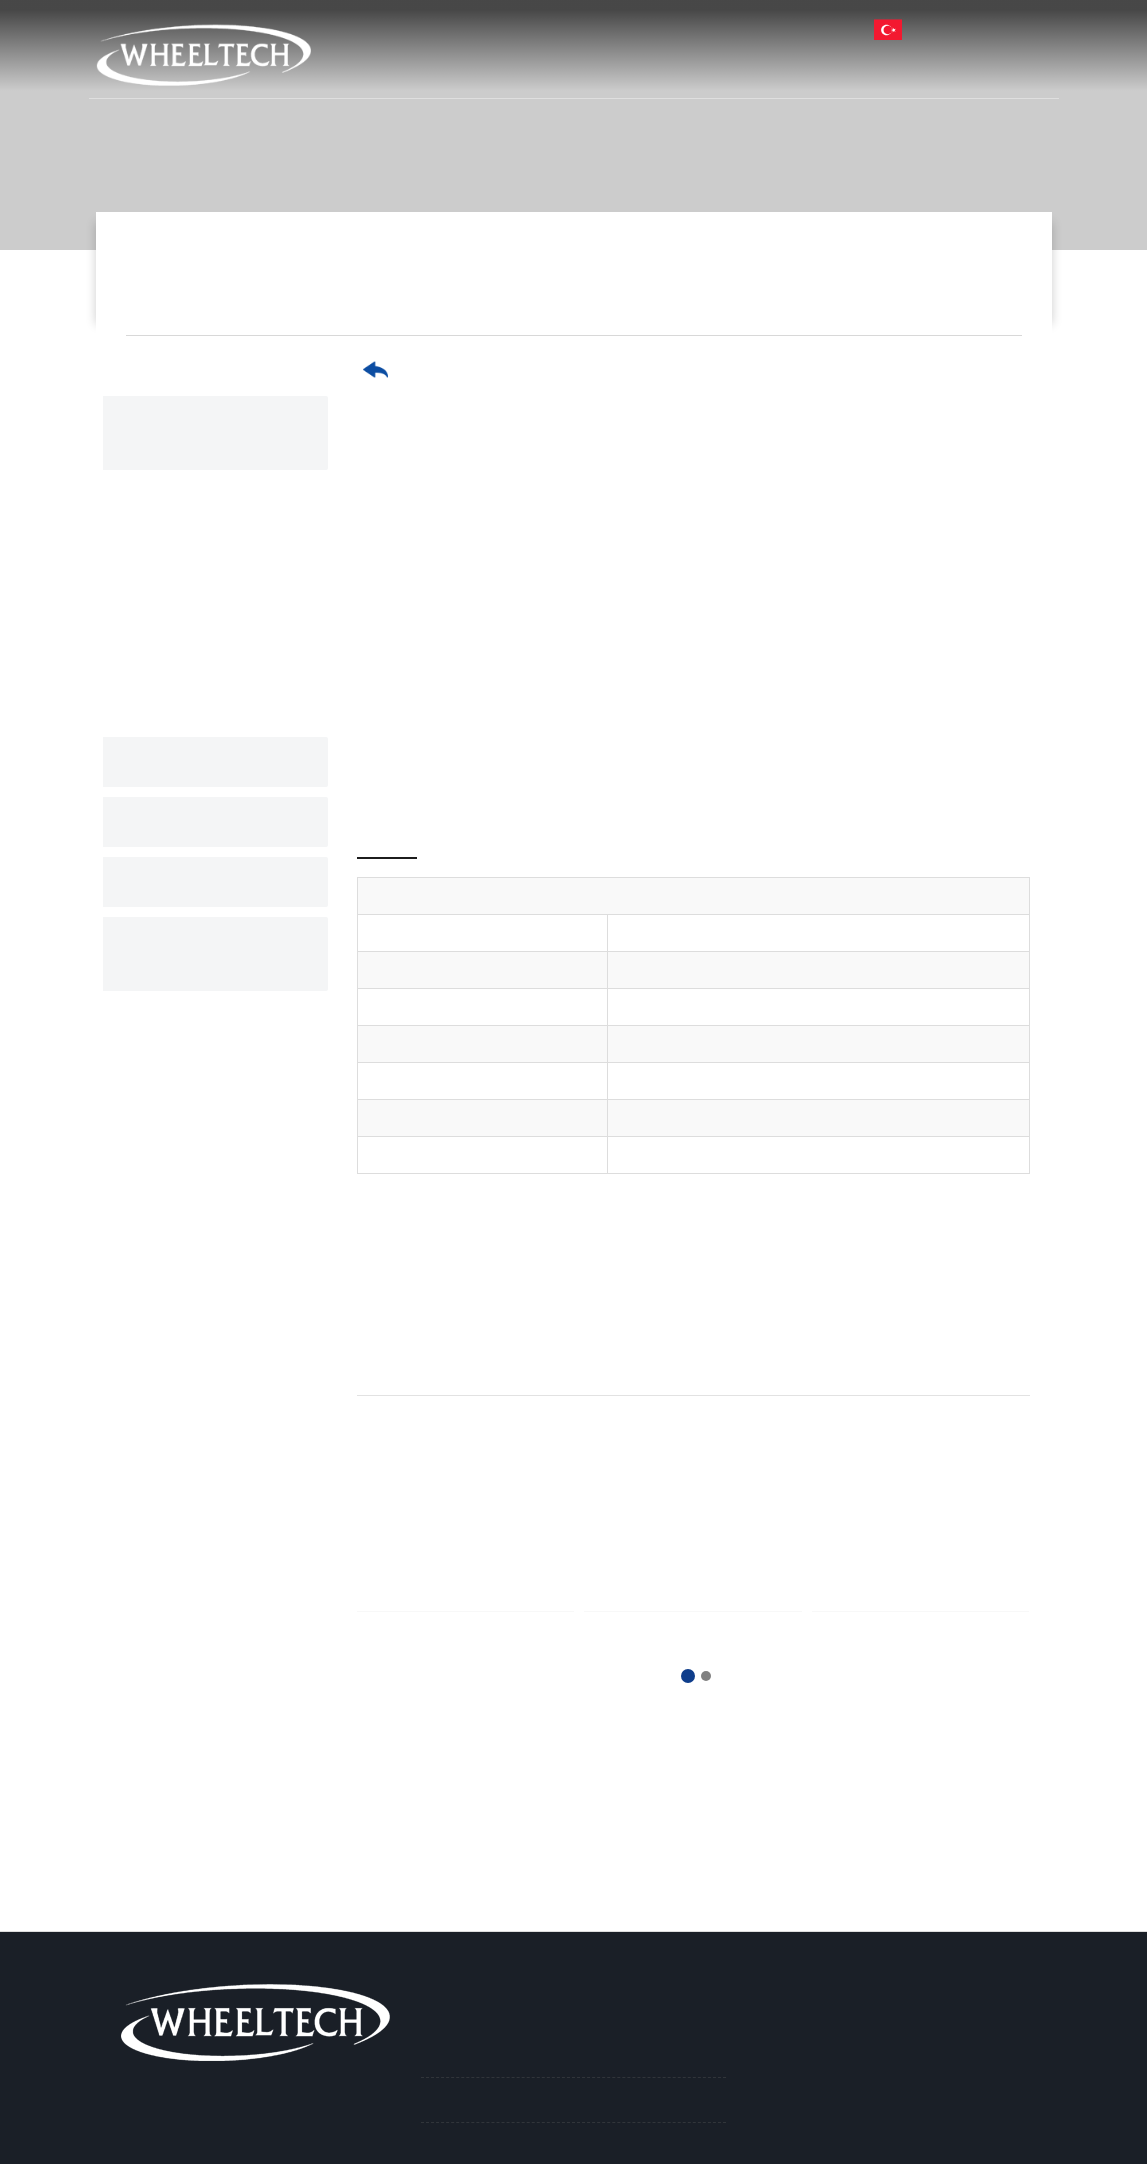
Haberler (841, 68)
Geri (403, 369)
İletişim (1002, 68)
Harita (533, 28)
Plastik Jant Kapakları (220, 858)
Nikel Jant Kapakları (213, 738)
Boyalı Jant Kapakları (217, 798)
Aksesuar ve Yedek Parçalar (208, 930)
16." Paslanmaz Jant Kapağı (236, 686)
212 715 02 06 (638, 28)
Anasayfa (452, 68)
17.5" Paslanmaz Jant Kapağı (905, 285)
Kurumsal (574, 68)
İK (926, 68)
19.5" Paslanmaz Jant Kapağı (216, 572)
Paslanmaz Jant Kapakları (675, 285)
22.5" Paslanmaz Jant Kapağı (216, 509)
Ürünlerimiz (709, 68)
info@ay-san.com (779, 28)
